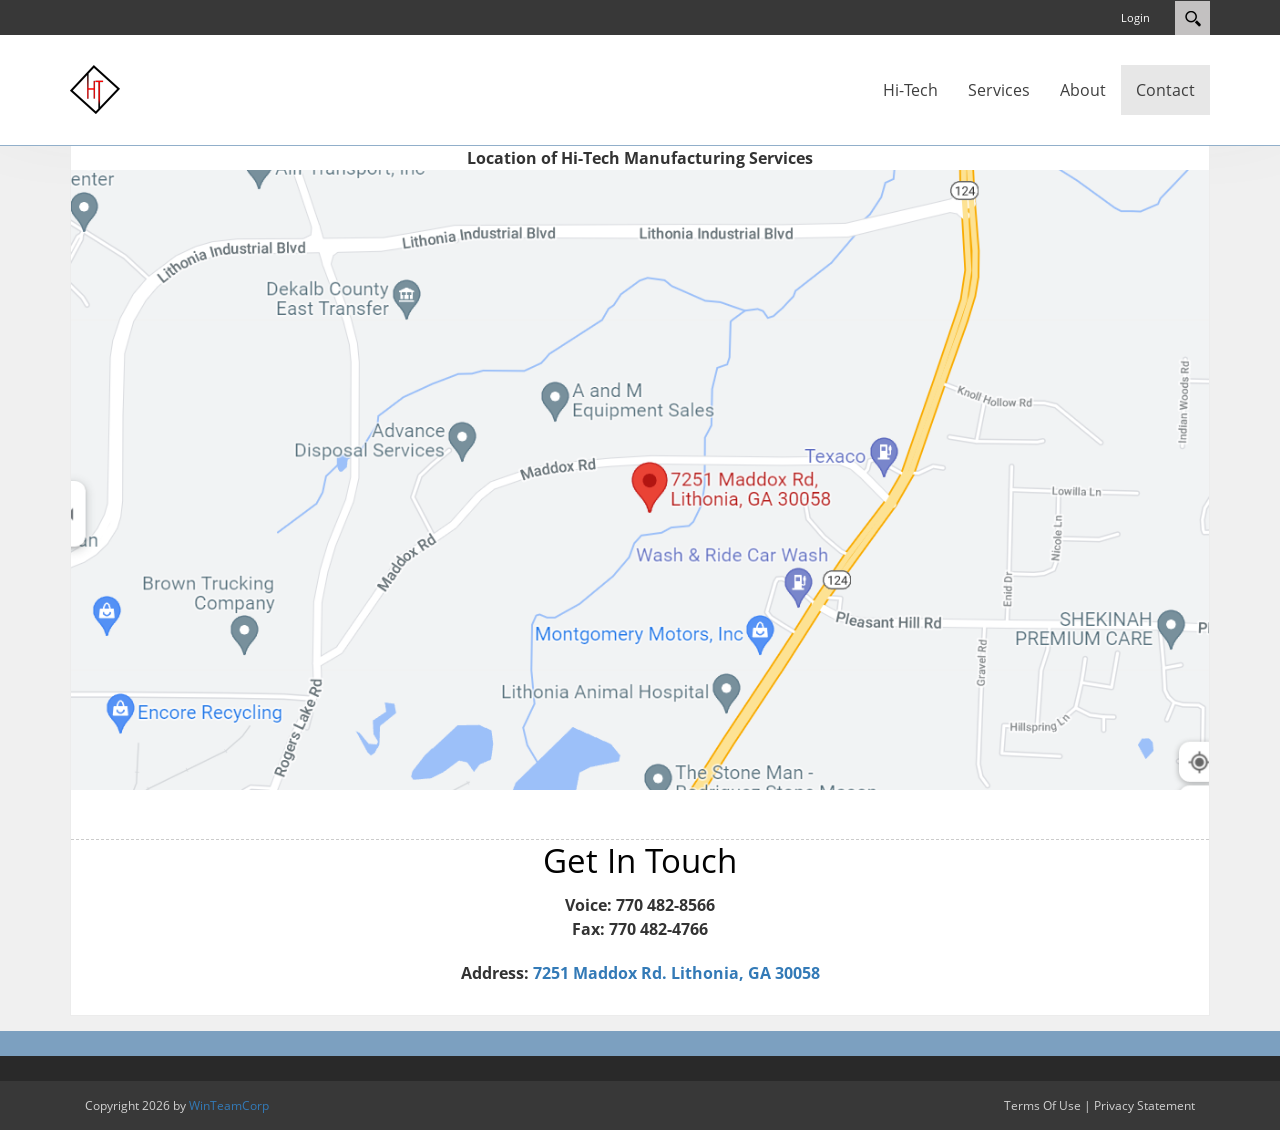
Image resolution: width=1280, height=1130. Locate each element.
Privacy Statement (1144, 1105)
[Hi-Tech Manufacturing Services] (95, 88)
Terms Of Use (1042, 1105)
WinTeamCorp (229, 1105)
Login (1135, 17)
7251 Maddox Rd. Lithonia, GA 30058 (676, 973)
